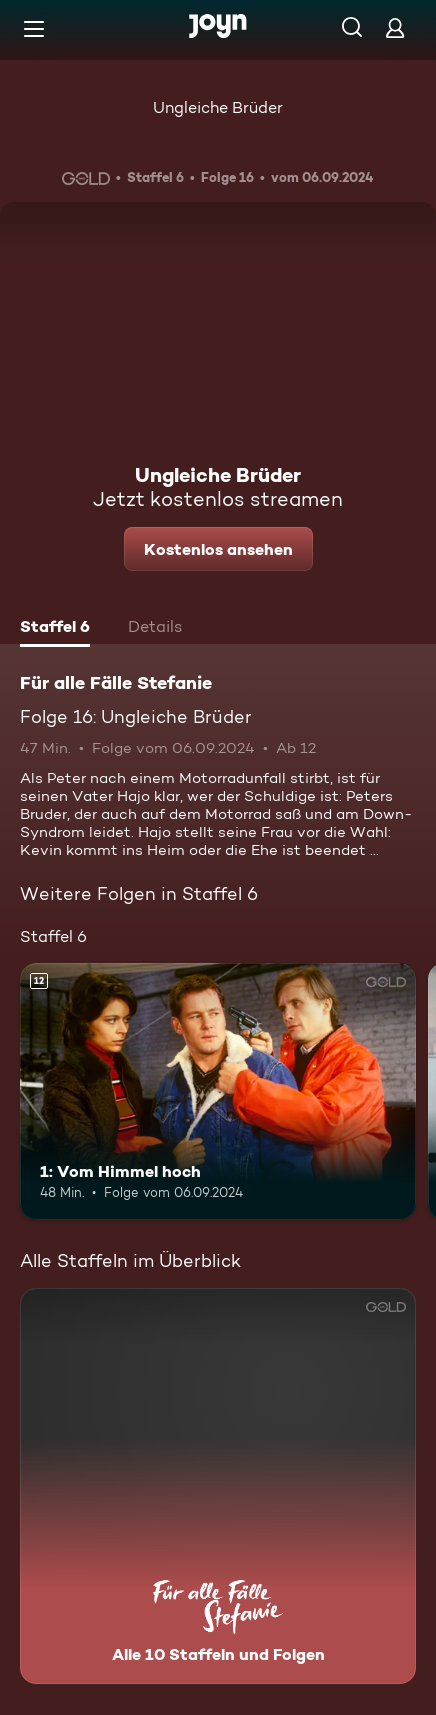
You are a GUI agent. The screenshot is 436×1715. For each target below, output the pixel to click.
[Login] (395, 27)
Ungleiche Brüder (218, 107)
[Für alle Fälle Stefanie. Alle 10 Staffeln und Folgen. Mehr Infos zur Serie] (218, 1486)
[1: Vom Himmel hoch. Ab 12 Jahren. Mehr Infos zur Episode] (218, 1091)
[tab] (55, 629)
